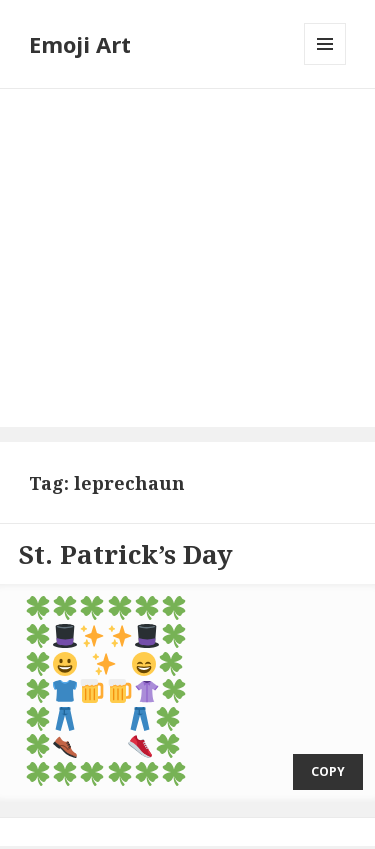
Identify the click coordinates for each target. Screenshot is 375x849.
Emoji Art (80, 44)
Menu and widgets (325, 64)
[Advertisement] (187, 258)
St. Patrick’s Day (126, 554)
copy (328, 750)
